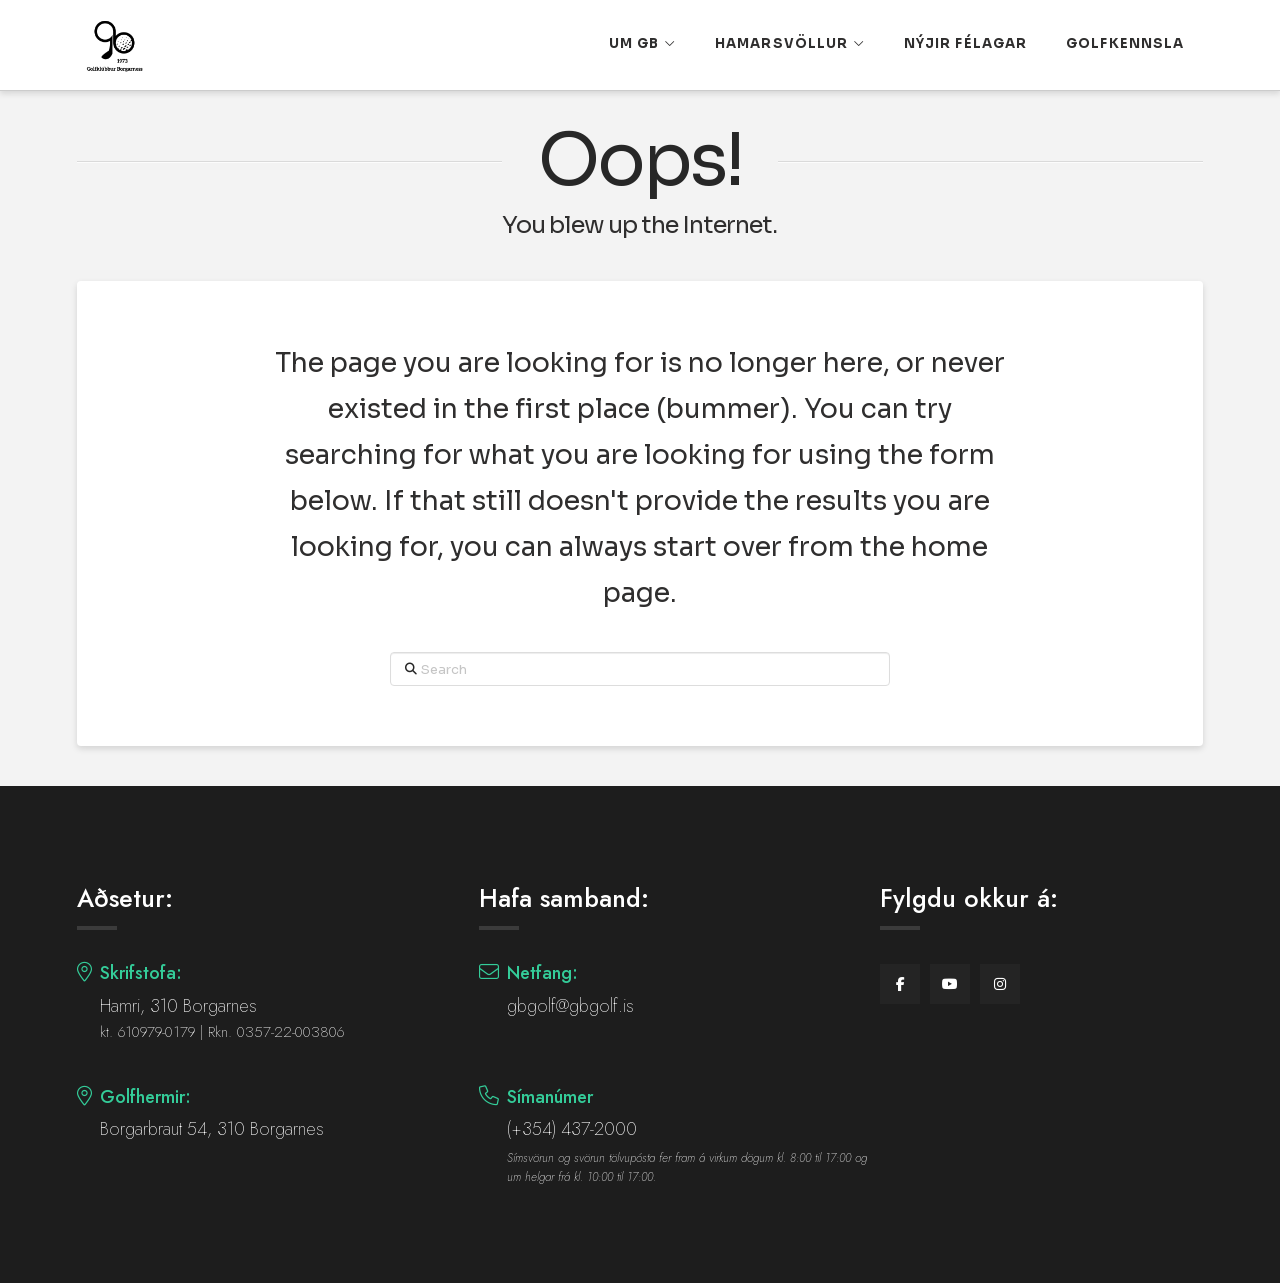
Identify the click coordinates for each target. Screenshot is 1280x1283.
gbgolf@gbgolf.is (570, 1006)
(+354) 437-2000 (572, 1129)
